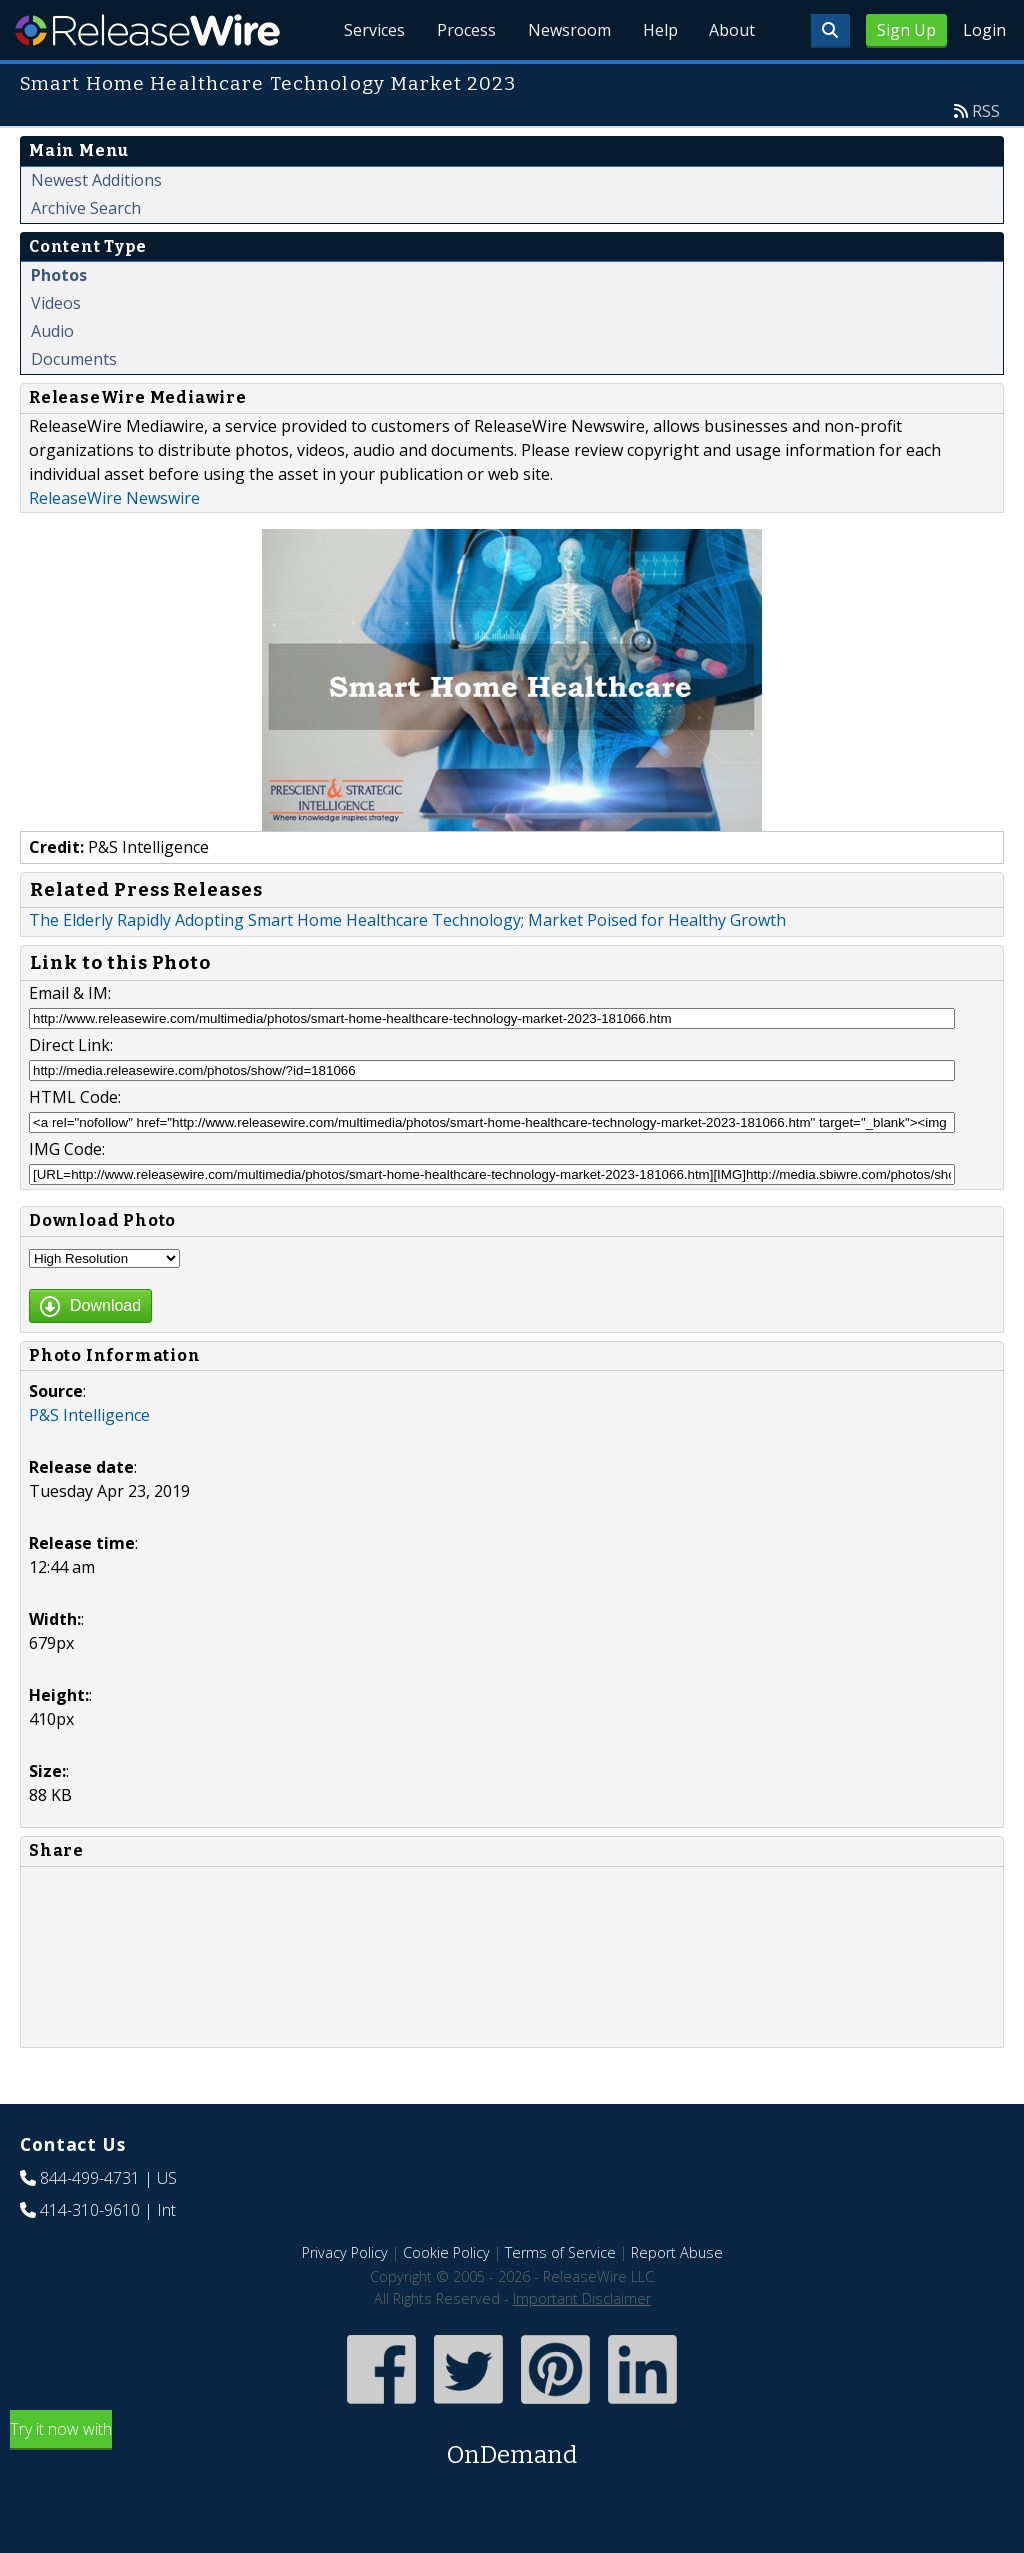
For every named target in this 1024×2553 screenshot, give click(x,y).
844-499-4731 (90, 2178)
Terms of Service (560, 2252)
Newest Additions (96, 180)
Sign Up (906, 30)
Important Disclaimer (582, 2298)
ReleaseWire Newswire (114, 498)
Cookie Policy (446, 2252)
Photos (59, 275)
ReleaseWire (147, 30)
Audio (52, 331)
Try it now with (512, 2445)
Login (984, 30)
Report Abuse (677, 2252)
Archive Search (86, 208)
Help (659, 30)
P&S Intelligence (89, 1415)
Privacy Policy (345, 2252)
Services (373, 30)
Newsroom (568, 30)
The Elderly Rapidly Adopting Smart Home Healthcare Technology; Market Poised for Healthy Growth (407, 920)
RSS (986, 111)
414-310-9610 (90, 2210)
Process (465, 30)
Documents (74, 359)
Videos (56, 303)
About (732, 30)
